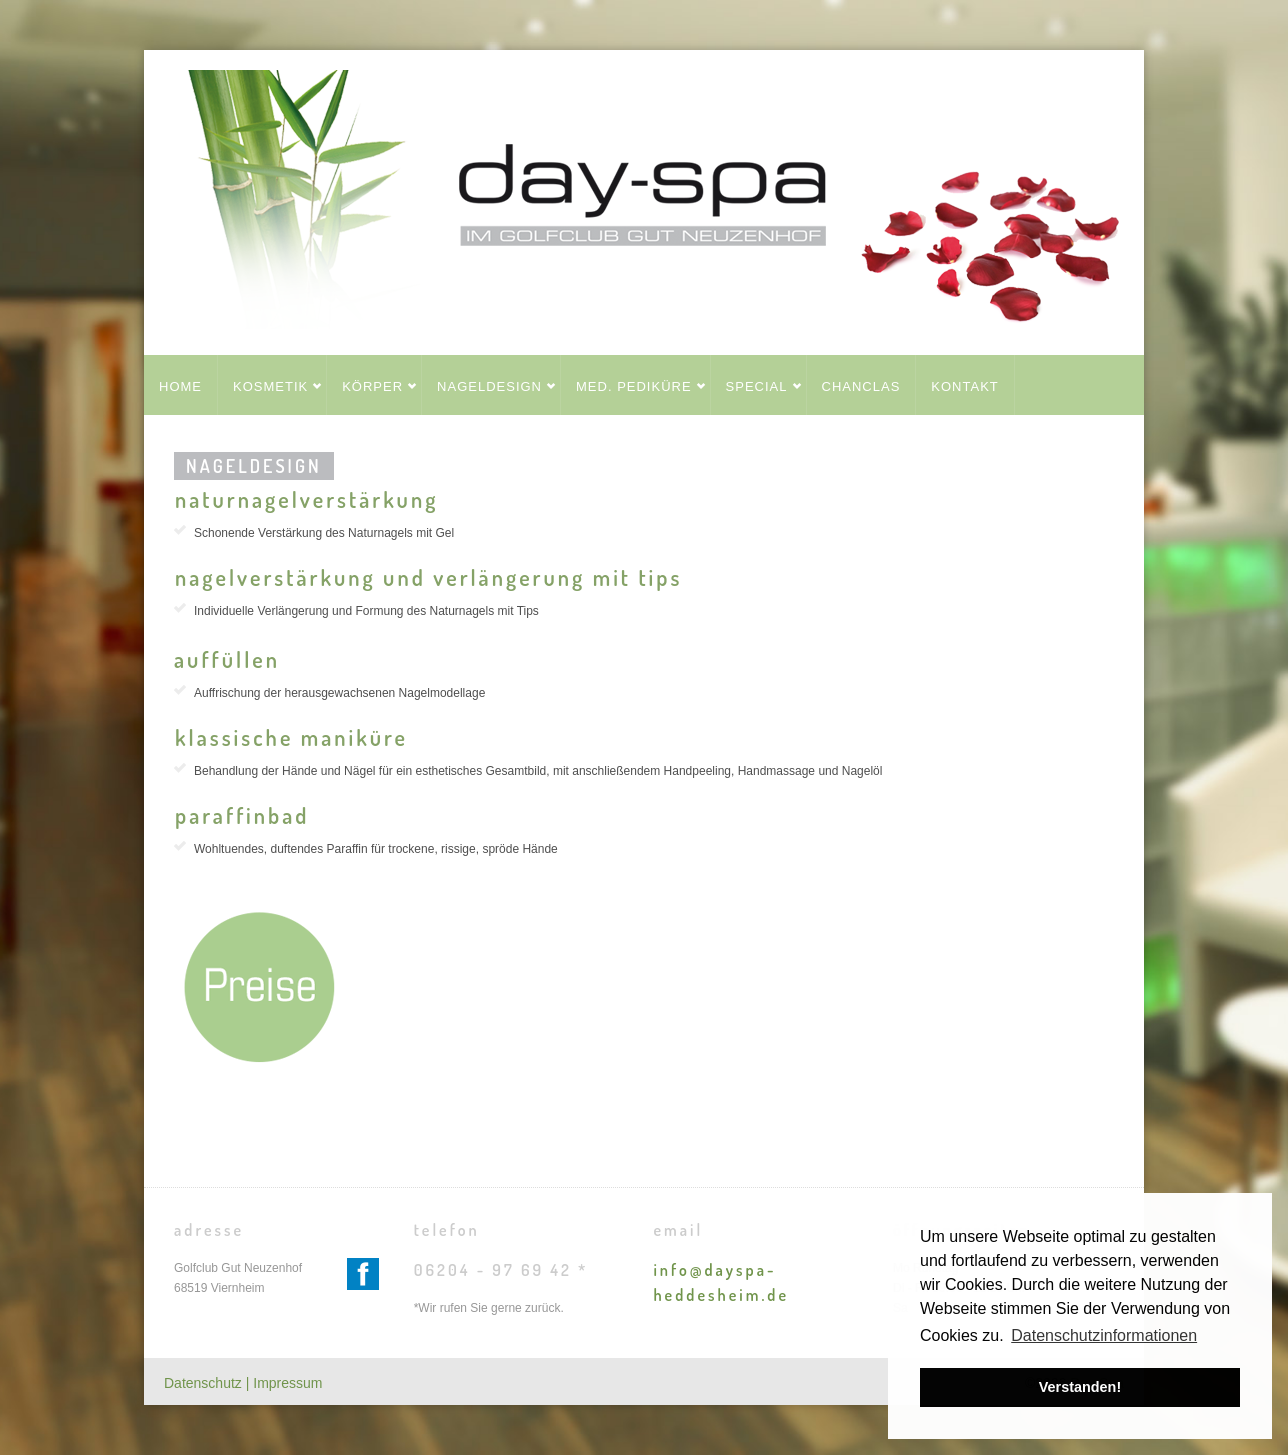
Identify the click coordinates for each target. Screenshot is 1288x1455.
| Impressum (284, 1383)
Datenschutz (205, 1383)
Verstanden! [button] (1080, 1387)
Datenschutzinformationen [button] (1104, 1335)
